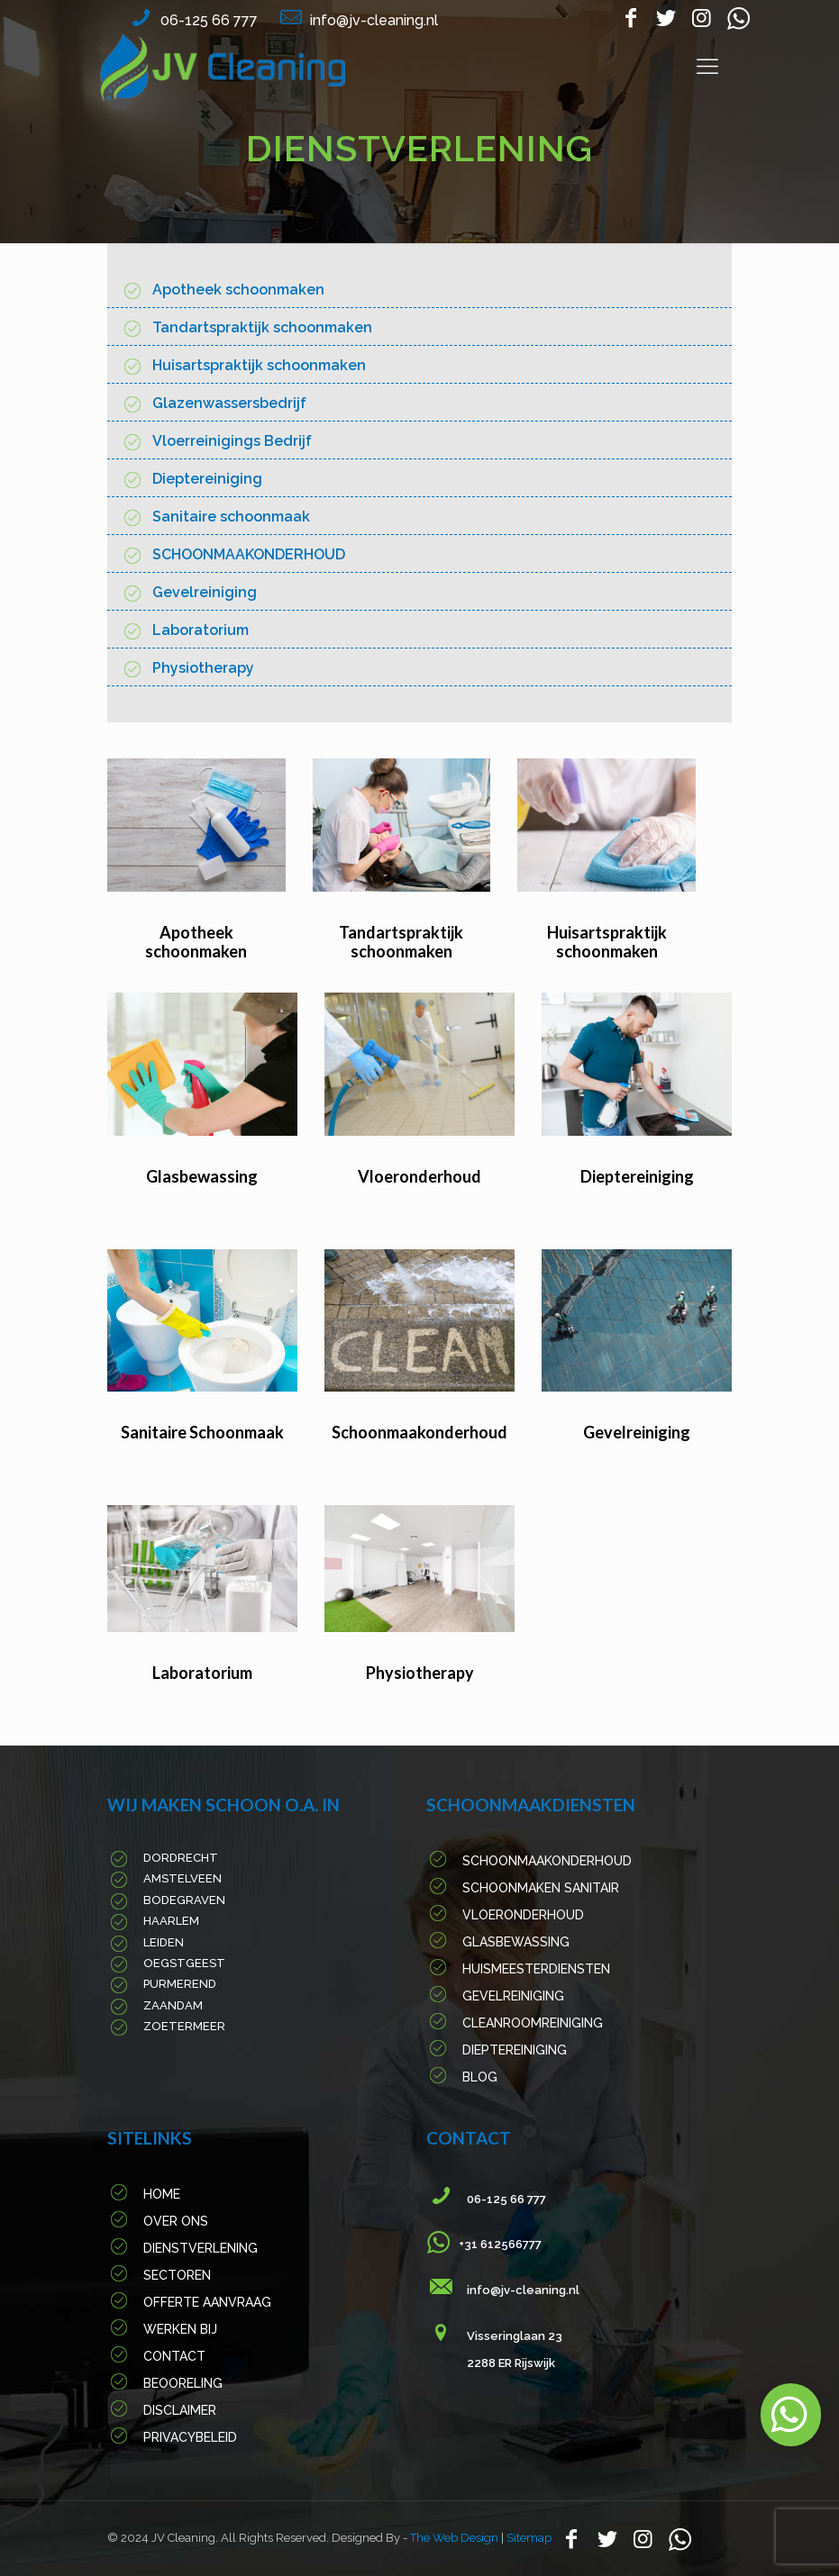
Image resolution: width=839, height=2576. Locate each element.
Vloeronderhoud (419, 1176)
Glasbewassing (202, 1176)
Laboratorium (200, 630)
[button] (791, 2414)
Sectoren (177, 2275)
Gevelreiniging (204, 592)
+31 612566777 (495, 2244)
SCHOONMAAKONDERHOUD (248, 554)
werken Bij (180, 2329)
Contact (174, 2356)
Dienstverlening (200, 2248)
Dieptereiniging (207, 478)
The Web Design (455, 2537)
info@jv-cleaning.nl (374, 20)
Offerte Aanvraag (207, 2302)
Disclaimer (179, 2410)
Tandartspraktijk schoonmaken (262, 327)
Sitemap (529, 2537)
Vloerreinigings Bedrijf (232, 440)
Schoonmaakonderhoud (419, 1432)
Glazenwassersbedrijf (229, 403)
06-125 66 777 (209, 20)
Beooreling (183, 2383)
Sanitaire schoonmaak (231, 516)
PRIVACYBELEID (190, 2437)
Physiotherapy (203, 667)
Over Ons (175, 2221)
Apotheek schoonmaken (238, 289)
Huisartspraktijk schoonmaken (259, 365)
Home (161, 2194)
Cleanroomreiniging (532, 2023)
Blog (479, 2077)
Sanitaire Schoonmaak (202, 1432)
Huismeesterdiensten (536, 1969)
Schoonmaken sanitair (540, 1888)
